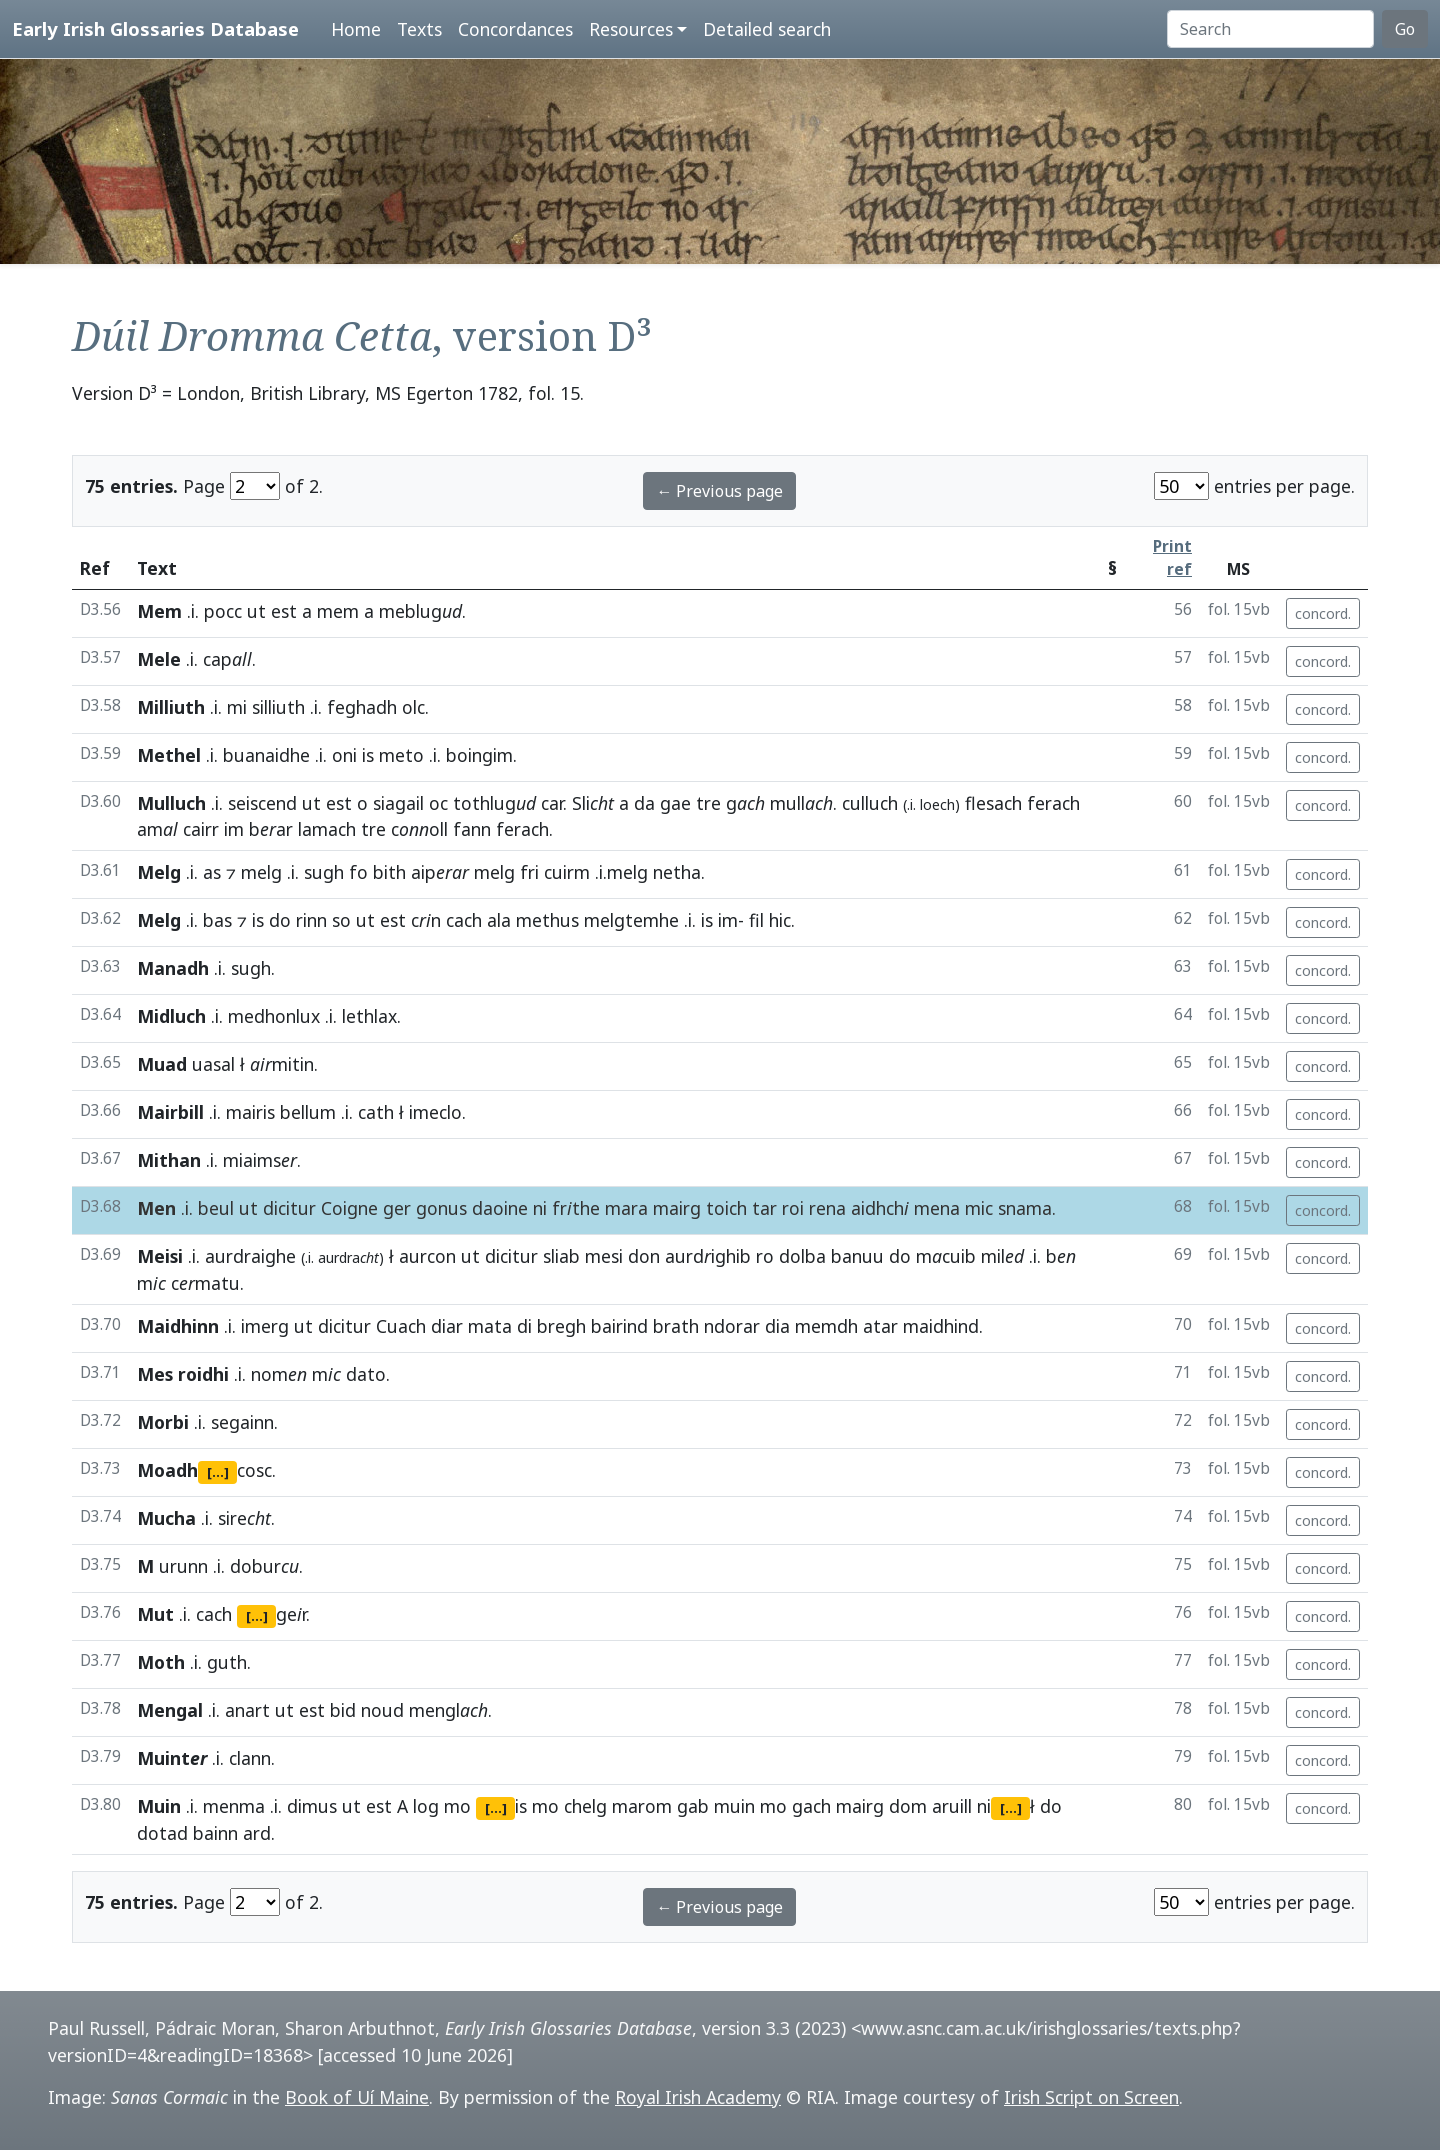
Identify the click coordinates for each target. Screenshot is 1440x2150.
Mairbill (170, 1112)
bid (343, 1710)
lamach (327, 829)
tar (764, 1208)
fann (472, 829)
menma (234, 1806)
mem (338, 611)
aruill (952, 1806)
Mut (155, 1614)
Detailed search (767, 29)
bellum (308, 1112)
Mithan (169, 1160)
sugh (324, 872)
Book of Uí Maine (357, 2097)
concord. (1323, 613)
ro (765, 1256)
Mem (159, 611)
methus (547, 920)
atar (880, 1326)
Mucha (166, 1518)
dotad (162, 1833)
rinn (311, 920)
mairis (250, 1112)
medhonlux (274, 1016)
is (368, 755)
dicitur (289, 1208)
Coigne (349, 1208)
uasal (213, 1064)
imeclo (435, 1112)
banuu (857, 1256)
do (280, 920)
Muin (159, 1806)
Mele (159, 659)
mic (979, 1208)
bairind (619, 1326)
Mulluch (171, 803)
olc (413, 707)
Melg (159, 872)
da (644, 803)
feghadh (362, 707)
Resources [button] (631, 29)
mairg (677, 1208)
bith (389, 872)
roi (793, 1208)
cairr (201, 829)
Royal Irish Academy (698, 2097)
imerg (265, 1326)
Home (356, 29)
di (524, 1326)
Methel (169, 755)
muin (734, 1806)
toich (726, 1208)
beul (216, 1208)
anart (247, 1710)
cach (464, 920)
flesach (993, 803)
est (284, 611)
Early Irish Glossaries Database (155, 28)
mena (937, 1208)
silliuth (278, 707)
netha (677, 872)
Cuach (401, 1326)
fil (756, 920)
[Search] (1270, 29)
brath (676, 1326)
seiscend (262, 803)
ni (540, 1208)
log (426, 1806)
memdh (826, 1326)
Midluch (171, 1016)
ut (256, 611)
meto (401, 755)
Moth (161, 1662)
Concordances (515, 29)
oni (344, 755)
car (552, 803)
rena (827, 1208)
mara (626, 1208)
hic (780, 920)
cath (376, 1112)
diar (447, 1326)
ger (397, 1208)
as (212, 872)
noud (382, 1710)
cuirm (567, 872)
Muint (172, 1758)
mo (457, 1806)
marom (642, 1806)
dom (908, 1806)
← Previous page (719, 491)
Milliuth (171, 707)
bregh (561, 1326)
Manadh (173, 968)
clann (250, 1758)
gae (675, 803)
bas (217, 920)
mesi (604, 1256)
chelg (585, 1806)
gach (811, 1806)
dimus (312, 1806)
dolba (802, 1256)
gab (693, 1806)
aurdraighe (250, 1256)
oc (438, 803)
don (644, 1256)
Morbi (163, 1422)
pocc (223, 611)
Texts (419, 29)
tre (708, 803)
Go (1405, 29)
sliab (561, 1256)
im (234, 829)
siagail (398, 803)
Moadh (167, 1470)
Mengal (170, 1710)
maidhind (941, 1326)
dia (777, 1326)
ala (499, 920)
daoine (500, 1208)
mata (490, 1326)
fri (529, 872)
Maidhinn (178, 1326)
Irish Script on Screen (1091, 2097)
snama (1025, 1208)
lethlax (369, 1016)
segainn (242, 1422)
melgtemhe (631, 920)
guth (227, 1662)
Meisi (160, 1256)
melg (261, 872)
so (341, 920)
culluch (870, 803)
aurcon (427, 1256)
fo (358, 872)
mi (237, 707)
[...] (218, 1472)
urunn (183, 1566)
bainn (215, 1833)
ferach (1053, 803)
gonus (441, 1208)
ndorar (732, 1326)
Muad (162, 1064)
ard (257, 1833)
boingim (479, 755)
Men (156, 1208)
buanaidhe (266, 755)
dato (366, 1374)
